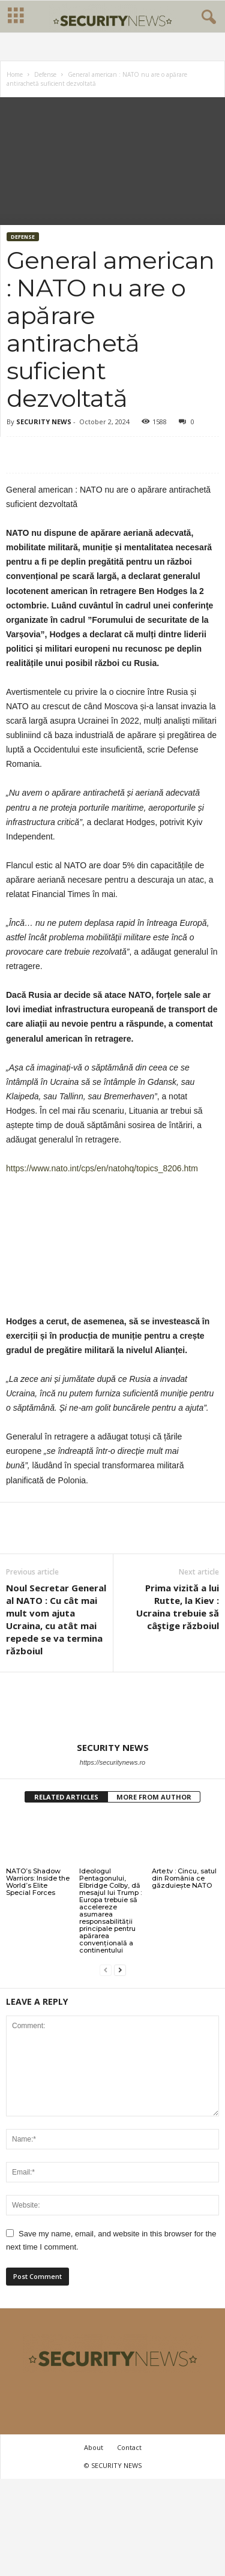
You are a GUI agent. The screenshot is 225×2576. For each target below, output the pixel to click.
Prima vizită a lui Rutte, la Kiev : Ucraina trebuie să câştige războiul (177, 1608)
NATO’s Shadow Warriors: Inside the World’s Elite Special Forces (38, 1883)
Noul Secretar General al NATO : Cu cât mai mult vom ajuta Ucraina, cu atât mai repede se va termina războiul (56, 1620)
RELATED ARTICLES (66, 1798)
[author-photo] (112, 1708)
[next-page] (120, 1971)
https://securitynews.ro (112, 1763)
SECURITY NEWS (43, 422)
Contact (129, 2448)
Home (15, 75)
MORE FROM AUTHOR (153, 1798)
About (93, 2448)
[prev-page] (106, 1971)
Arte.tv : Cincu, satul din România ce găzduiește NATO (184, 1879)
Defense (45, 75)
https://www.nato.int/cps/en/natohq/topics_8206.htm (102, 1169)
